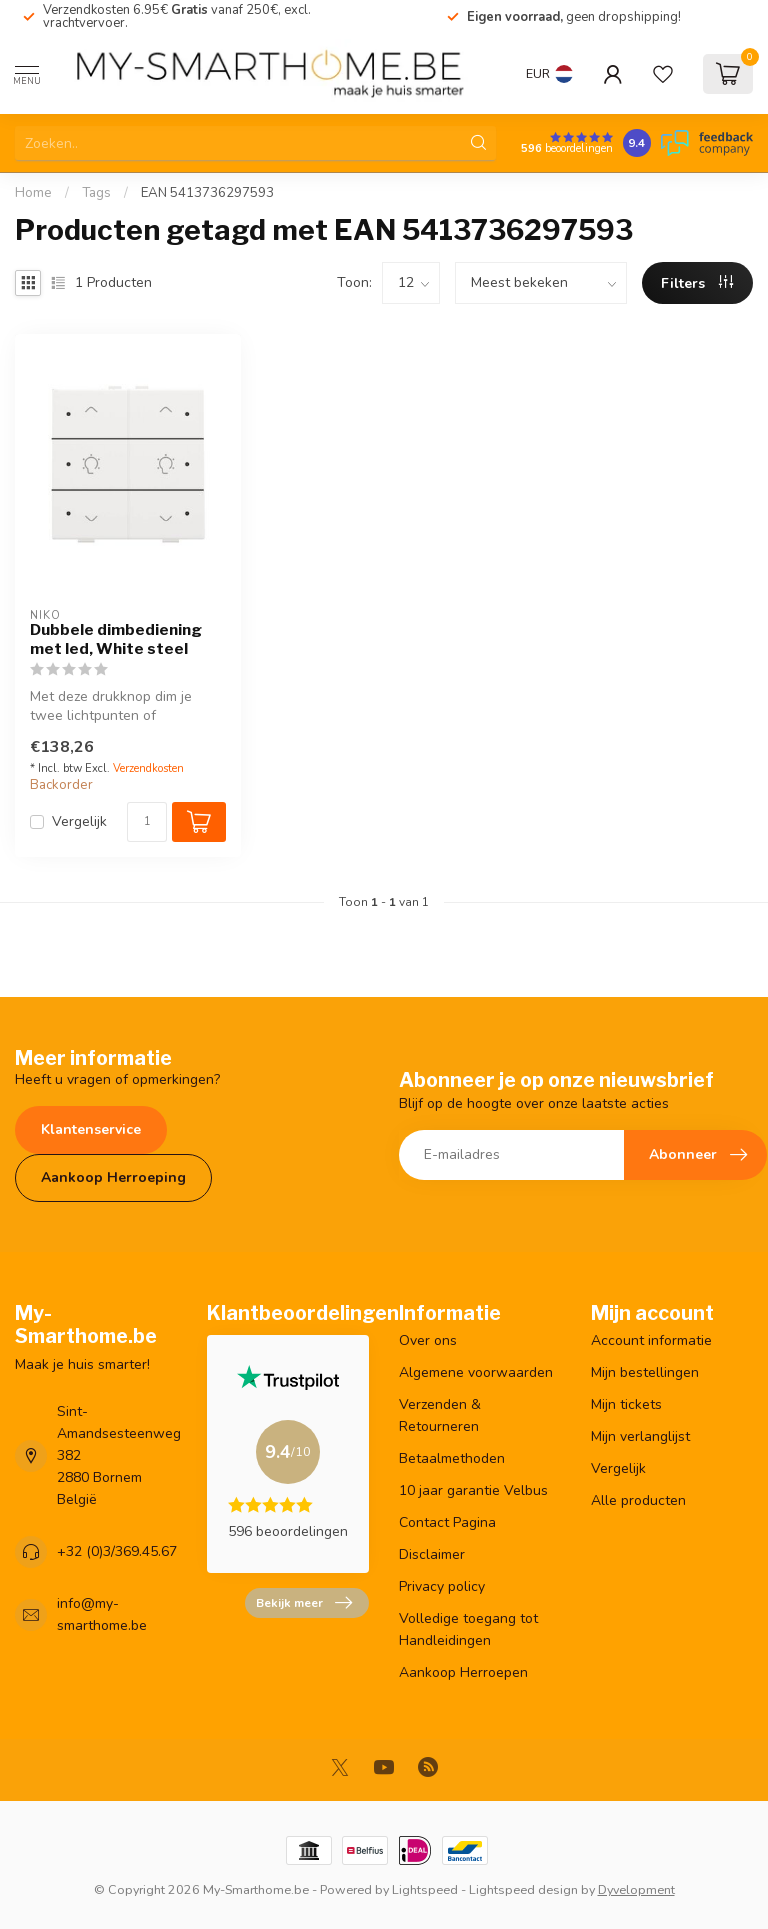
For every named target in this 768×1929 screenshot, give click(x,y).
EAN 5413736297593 (207, 193)
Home (33, 193)
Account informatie (651, 1340)
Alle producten (638, 1500)
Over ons (428, 1340)
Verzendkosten (148, 768)
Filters (697, 283)
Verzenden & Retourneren (440, 1415)
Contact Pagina (447, 1522)
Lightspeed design (523, 1889)
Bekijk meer (304, 1603)
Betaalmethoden (452, 1458)
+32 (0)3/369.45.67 (117, 1551)
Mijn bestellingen (645, 1372)
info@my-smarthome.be (102, 1614)
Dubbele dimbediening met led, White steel (116, 639)
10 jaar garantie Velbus (473, 1490)
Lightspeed (425, 1889)
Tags (96, 193)
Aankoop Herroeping (113, 1177)
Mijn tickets (626, 1404)
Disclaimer (432, 1554)
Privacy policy (442, 1586)
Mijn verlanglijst (640, 1436)
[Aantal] (147, 822)
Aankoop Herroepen (463, 1672)
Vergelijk (79, 821)
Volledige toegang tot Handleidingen (468, 1629)
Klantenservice (91, 1129)
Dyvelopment (636, 1889)
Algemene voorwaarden (476, 1372)
